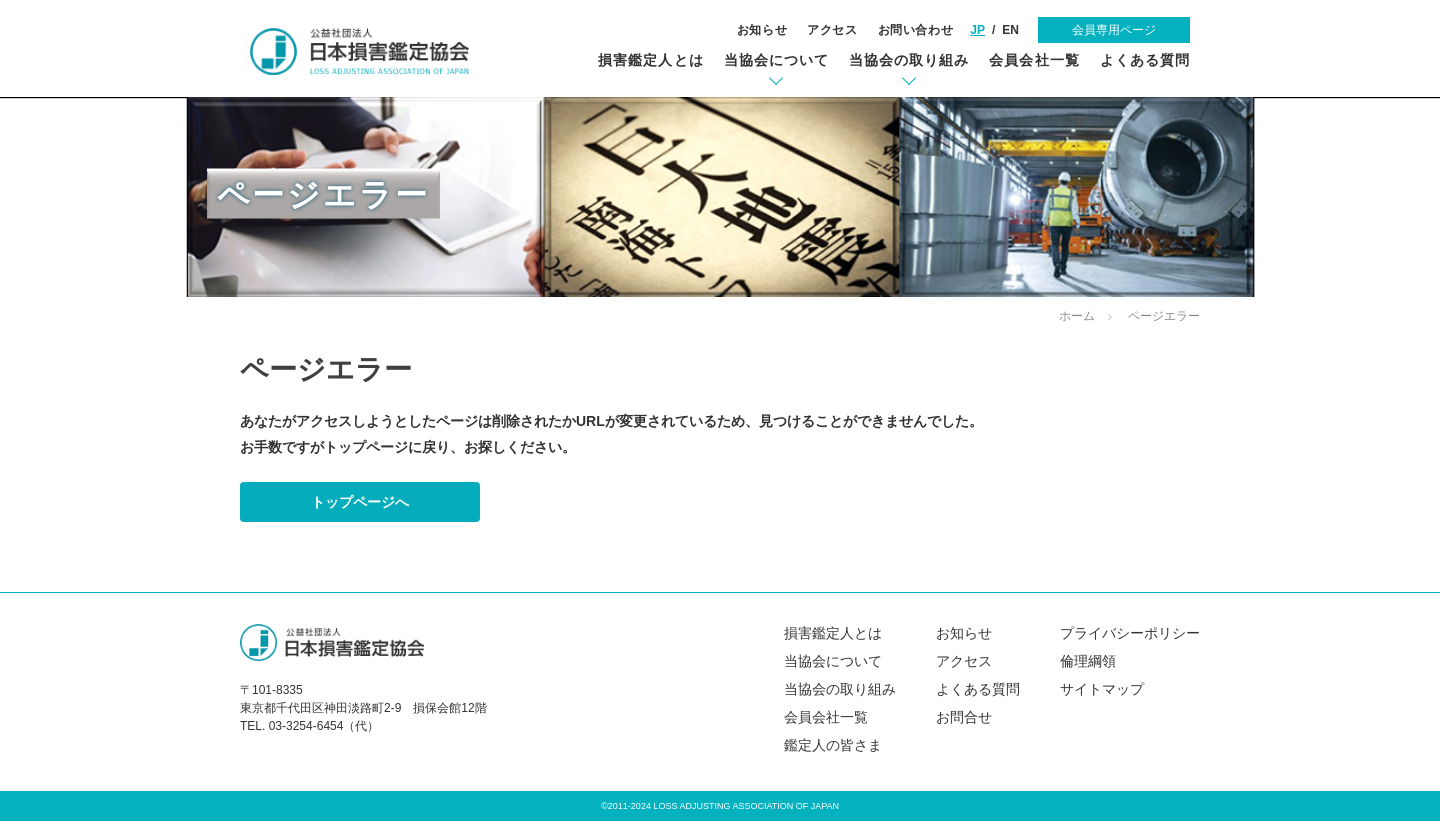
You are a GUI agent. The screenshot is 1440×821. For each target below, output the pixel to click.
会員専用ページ (1114, 30)
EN (1010, 30)
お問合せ (964, 717)
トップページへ (360, 502)
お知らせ (762, 30)
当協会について (776, 60)
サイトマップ (1102, 689)
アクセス (832, 30)
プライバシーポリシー (1130, 633)
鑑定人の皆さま (833, 745)
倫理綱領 (1088, 661)
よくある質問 (1145, 60)
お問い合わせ (916, 30)
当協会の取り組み (909, 60)
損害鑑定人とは (650, 60)
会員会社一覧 (1034, 60)
